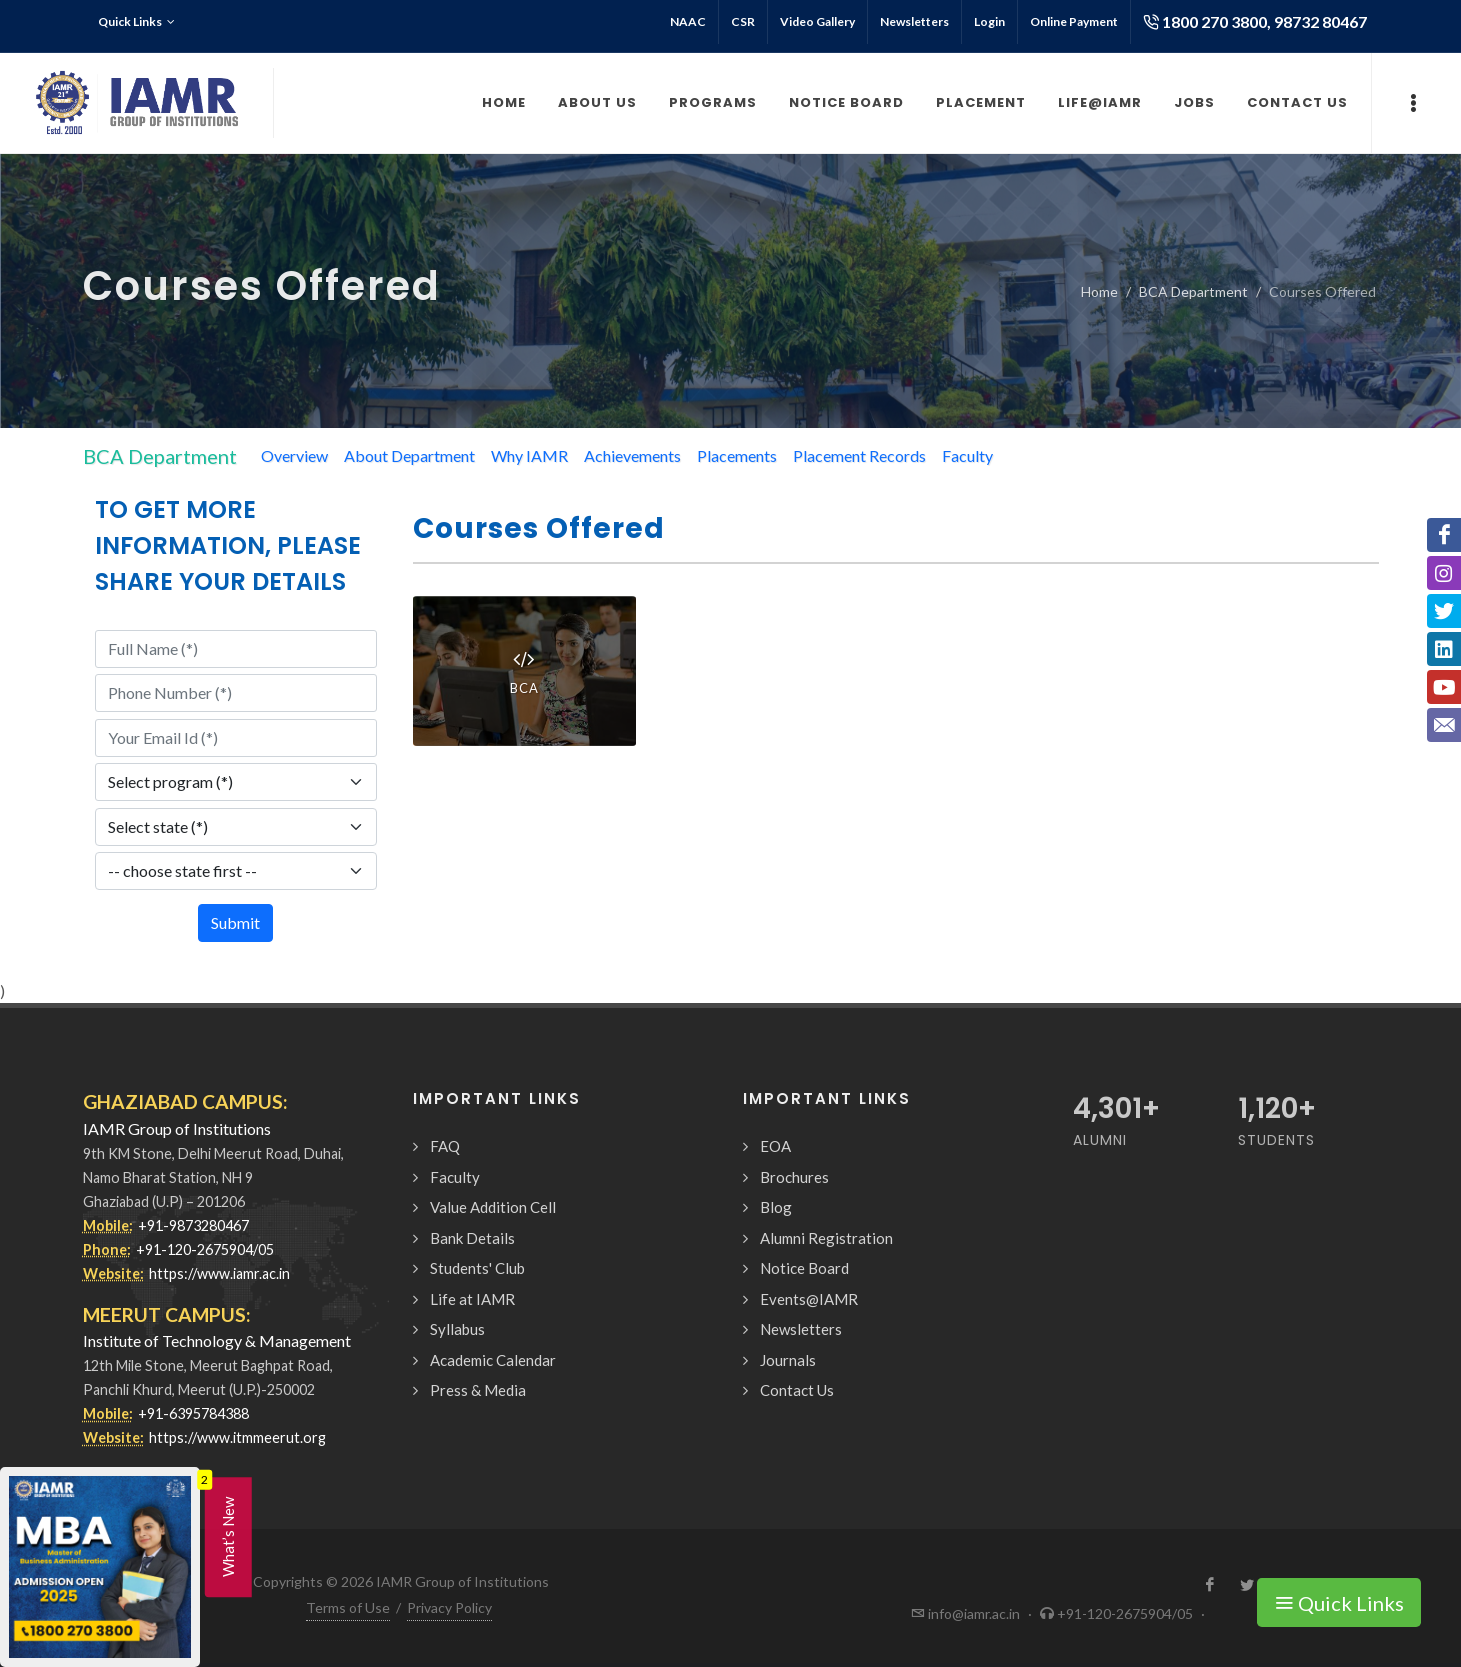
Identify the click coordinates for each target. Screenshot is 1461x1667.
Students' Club (477, 1268)
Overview (294, 455)
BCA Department (1193, 291)
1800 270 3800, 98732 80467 (1255, 22)
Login (989, 21)
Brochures (794, 1177)
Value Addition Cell (493, 1207)
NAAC (688, 21)
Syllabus (457, 1329)
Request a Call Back (1231, 1630)
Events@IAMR (809, 1299)
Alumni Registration (826, 1238)
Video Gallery (817, 21)
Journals (788, 1360)
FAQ (445, 1146)
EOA (775, 1146)
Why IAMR (529, 455)
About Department (409, 455)
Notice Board (804, 1268)
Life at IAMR (472, 1299)
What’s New (228, 1537)
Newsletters (914, 21)
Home (1099, 291)
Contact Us (797, 1390)
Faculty (967, 455)
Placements (737, 455)
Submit (235, 922)
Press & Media (478, 1390)
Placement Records (859, 455)
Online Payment (1074, 21)
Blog (776, 1207)
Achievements (632, 455)
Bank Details (472, 1238)
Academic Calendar (493, 1360)
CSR (743, 21)
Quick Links (136, 22)
